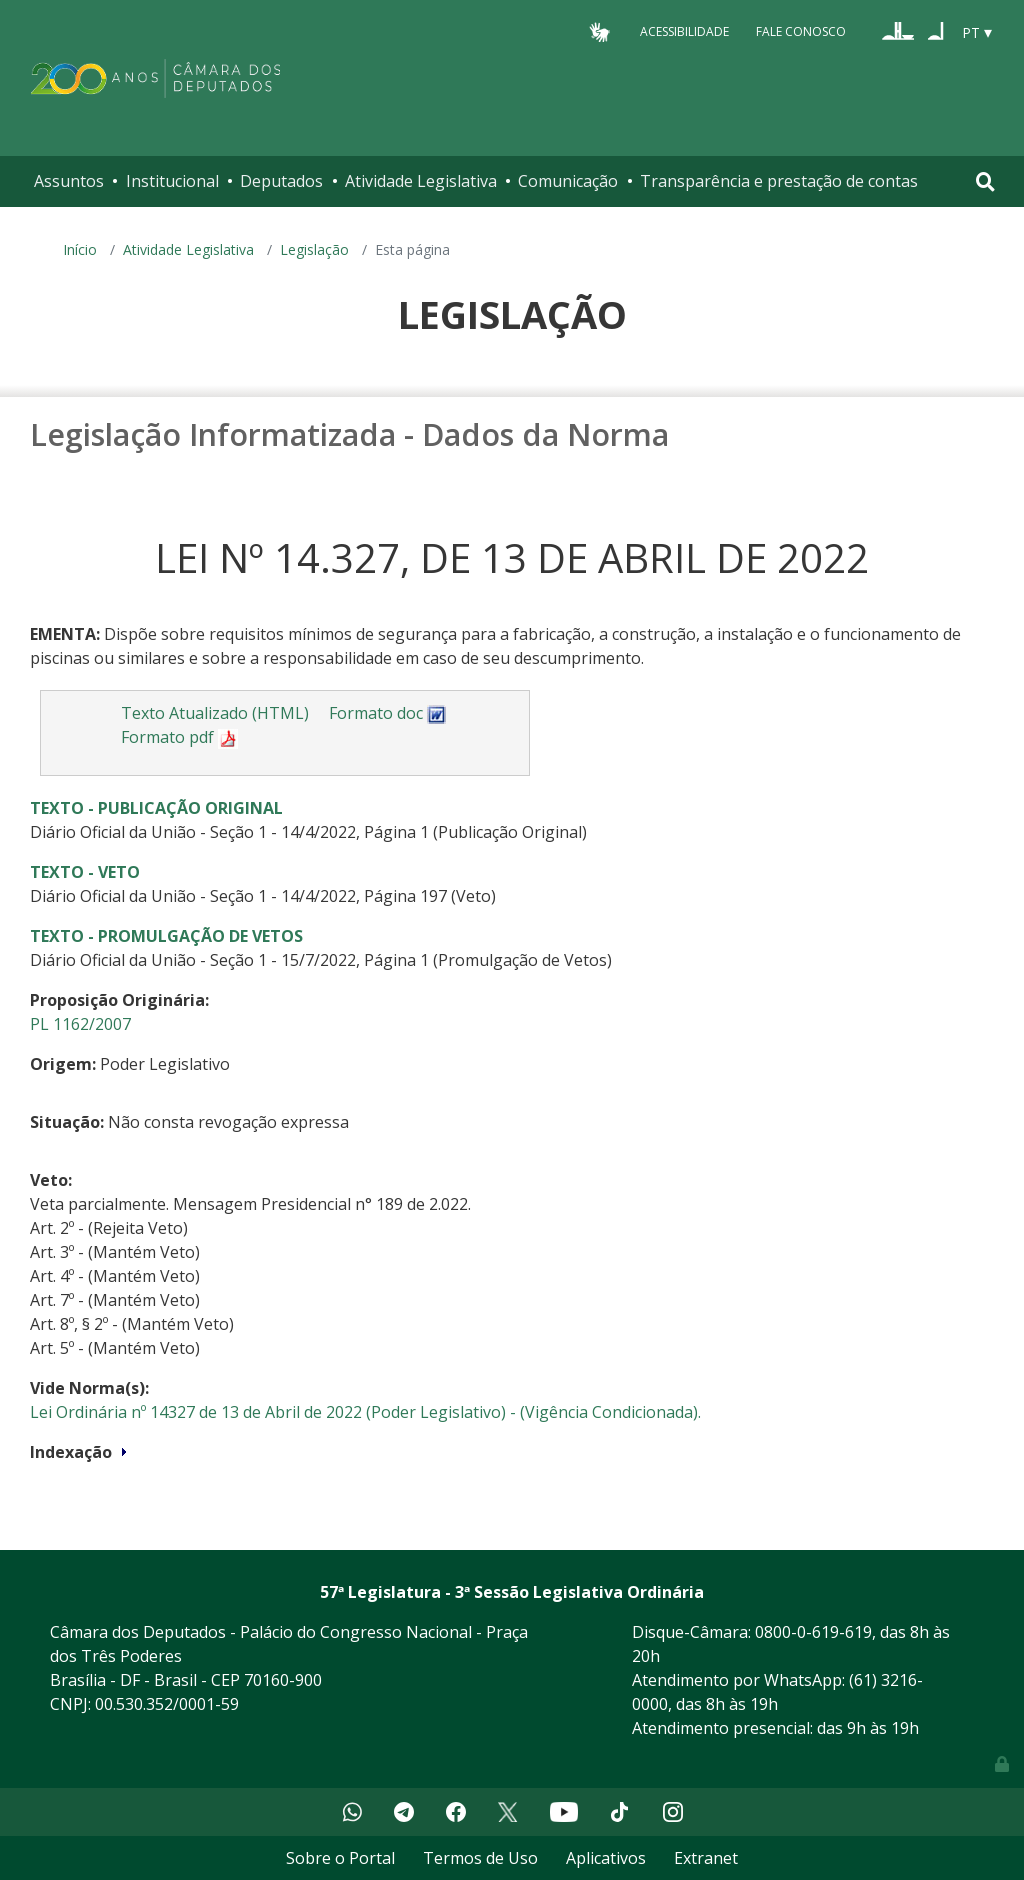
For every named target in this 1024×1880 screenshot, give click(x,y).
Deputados (281, 181)
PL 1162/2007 (80, 1024)
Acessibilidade (684, 31)
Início (80, 249)
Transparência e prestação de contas (779, 181)
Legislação (314, 249)
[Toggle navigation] (985, 181)
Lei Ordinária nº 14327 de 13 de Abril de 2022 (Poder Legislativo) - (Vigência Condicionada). (365, 1412)
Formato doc (388, 713)
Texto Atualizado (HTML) (215, 713)
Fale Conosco (801, 31)
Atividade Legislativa (421, 181)
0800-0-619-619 (813, 1632)
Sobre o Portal (340, 1858)
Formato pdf (179, 737)
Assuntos (69, 181)
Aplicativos (606, 1858)
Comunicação (568, 181)
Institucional (172, 181)
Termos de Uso (480, 1858)
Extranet (706, 1858)
